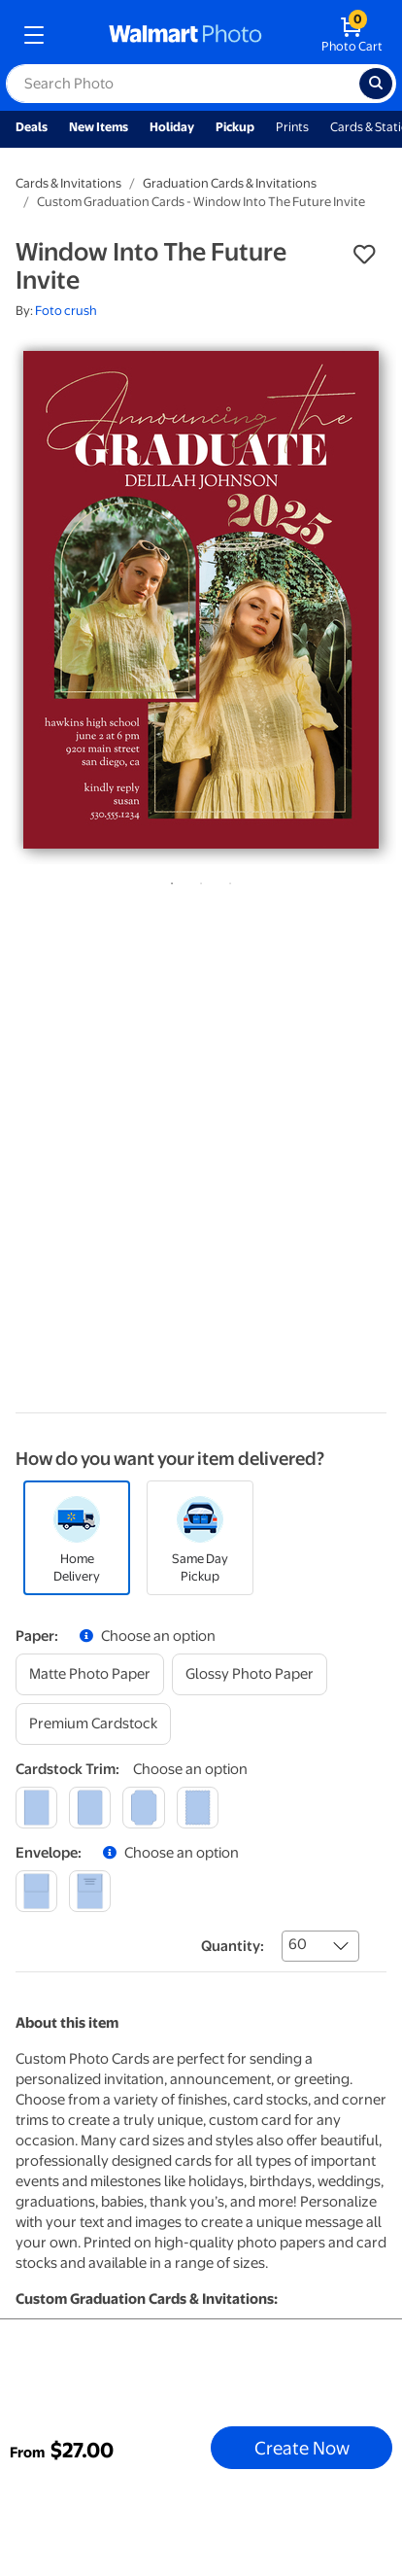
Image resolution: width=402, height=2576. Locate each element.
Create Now (302, 2447)
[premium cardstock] (93, 1724)
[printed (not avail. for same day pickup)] (90, 1891)
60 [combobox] (297, 1944)
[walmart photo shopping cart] (352, 35)
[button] (364, 254)
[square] (36, 1807)
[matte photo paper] (90, 1674)
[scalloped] (197, 1807)
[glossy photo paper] (249, 1674)
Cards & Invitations (68, 183)
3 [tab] (226, 879)
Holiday (172, 127)
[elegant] (143, 1807)
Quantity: (232, 1946)
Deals (32, 127)
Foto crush (66, 310)
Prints (292, 127)
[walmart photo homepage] (185, 35)
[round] (90, 1807)
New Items (98, 127)
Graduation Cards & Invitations (230, 183)
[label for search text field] (182, 83)
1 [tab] (168, 879)
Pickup (235, 127)
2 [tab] (197, 879)
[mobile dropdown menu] (34, 35)
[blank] (36, 1891)
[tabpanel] (201, 599)
